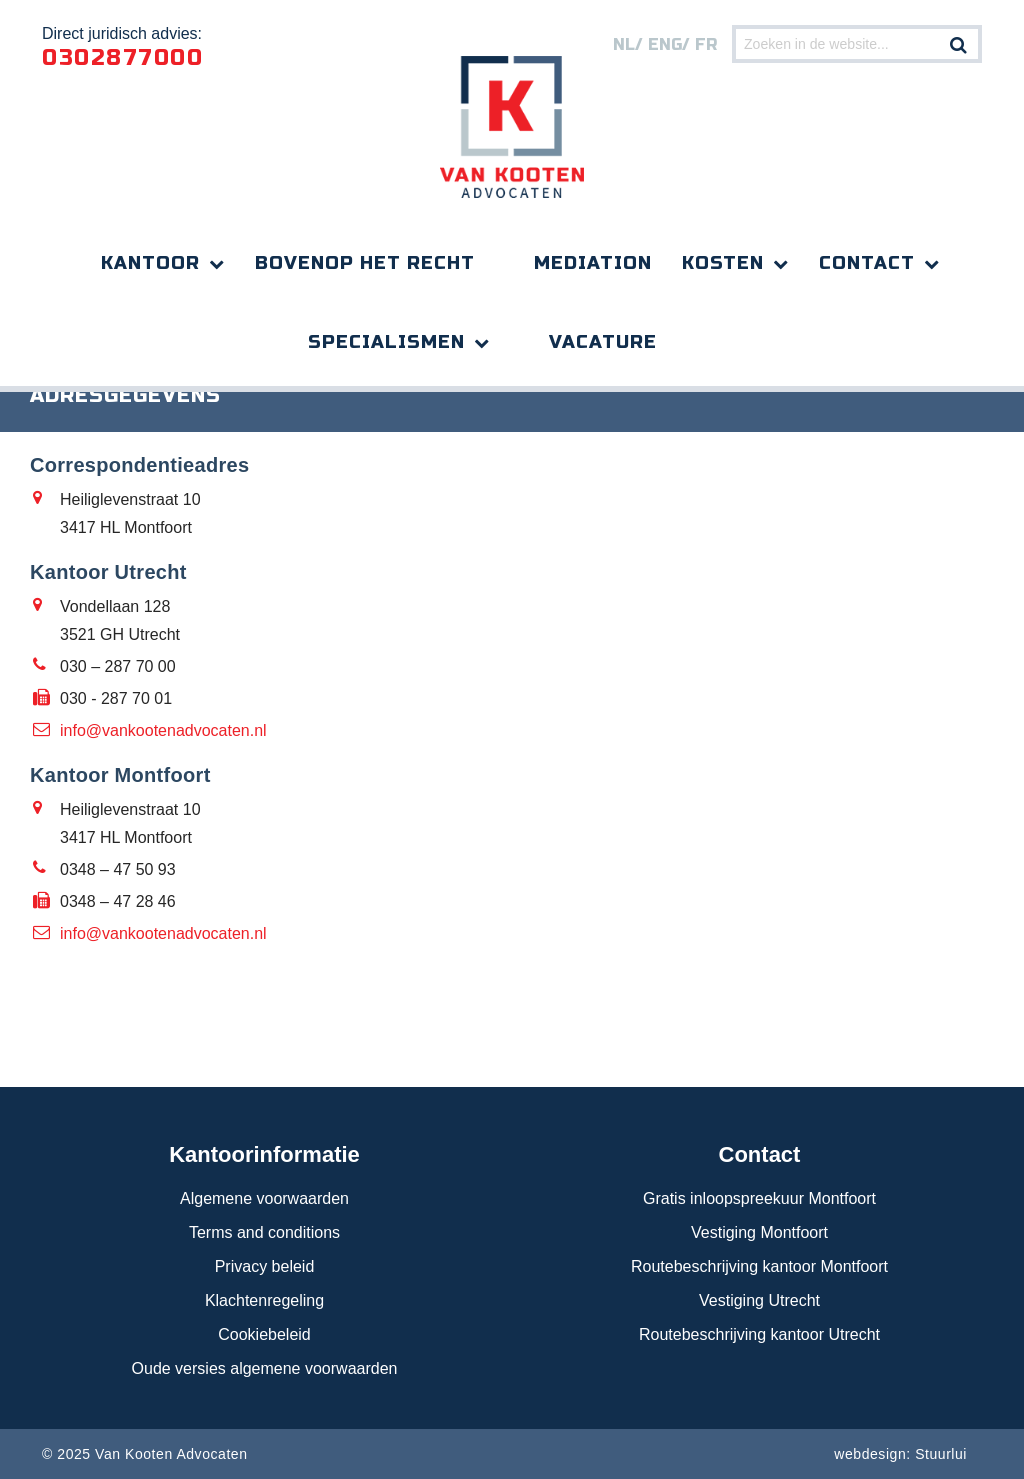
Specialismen (386, 342)
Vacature (603, 342)
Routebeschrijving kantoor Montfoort (759, 1266)
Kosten (723, 263)
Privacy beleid (265, 1266)
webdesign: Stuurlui (900, 1454)
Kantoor (150, 263)
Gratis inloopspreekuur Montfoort (759, 1198)
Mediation (593, 263)
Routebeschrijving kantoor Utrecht (759, 1334)
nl (624, 44)
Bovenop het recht (365, 263)
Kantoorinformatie (264, 1154)
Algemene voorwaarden (264, 1198)
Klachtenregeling (264, 1300)
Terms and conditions (264, 1232)
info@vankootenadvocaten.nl (163, 730)
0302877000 (122, 58)
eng (665, 44)
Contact (867, 263)
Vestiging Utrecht (759, 1300)
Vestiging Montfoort (759, 1232)
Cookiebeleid (264, 1334)
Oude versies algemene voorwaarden (265, 1368)
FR (706, 44)
